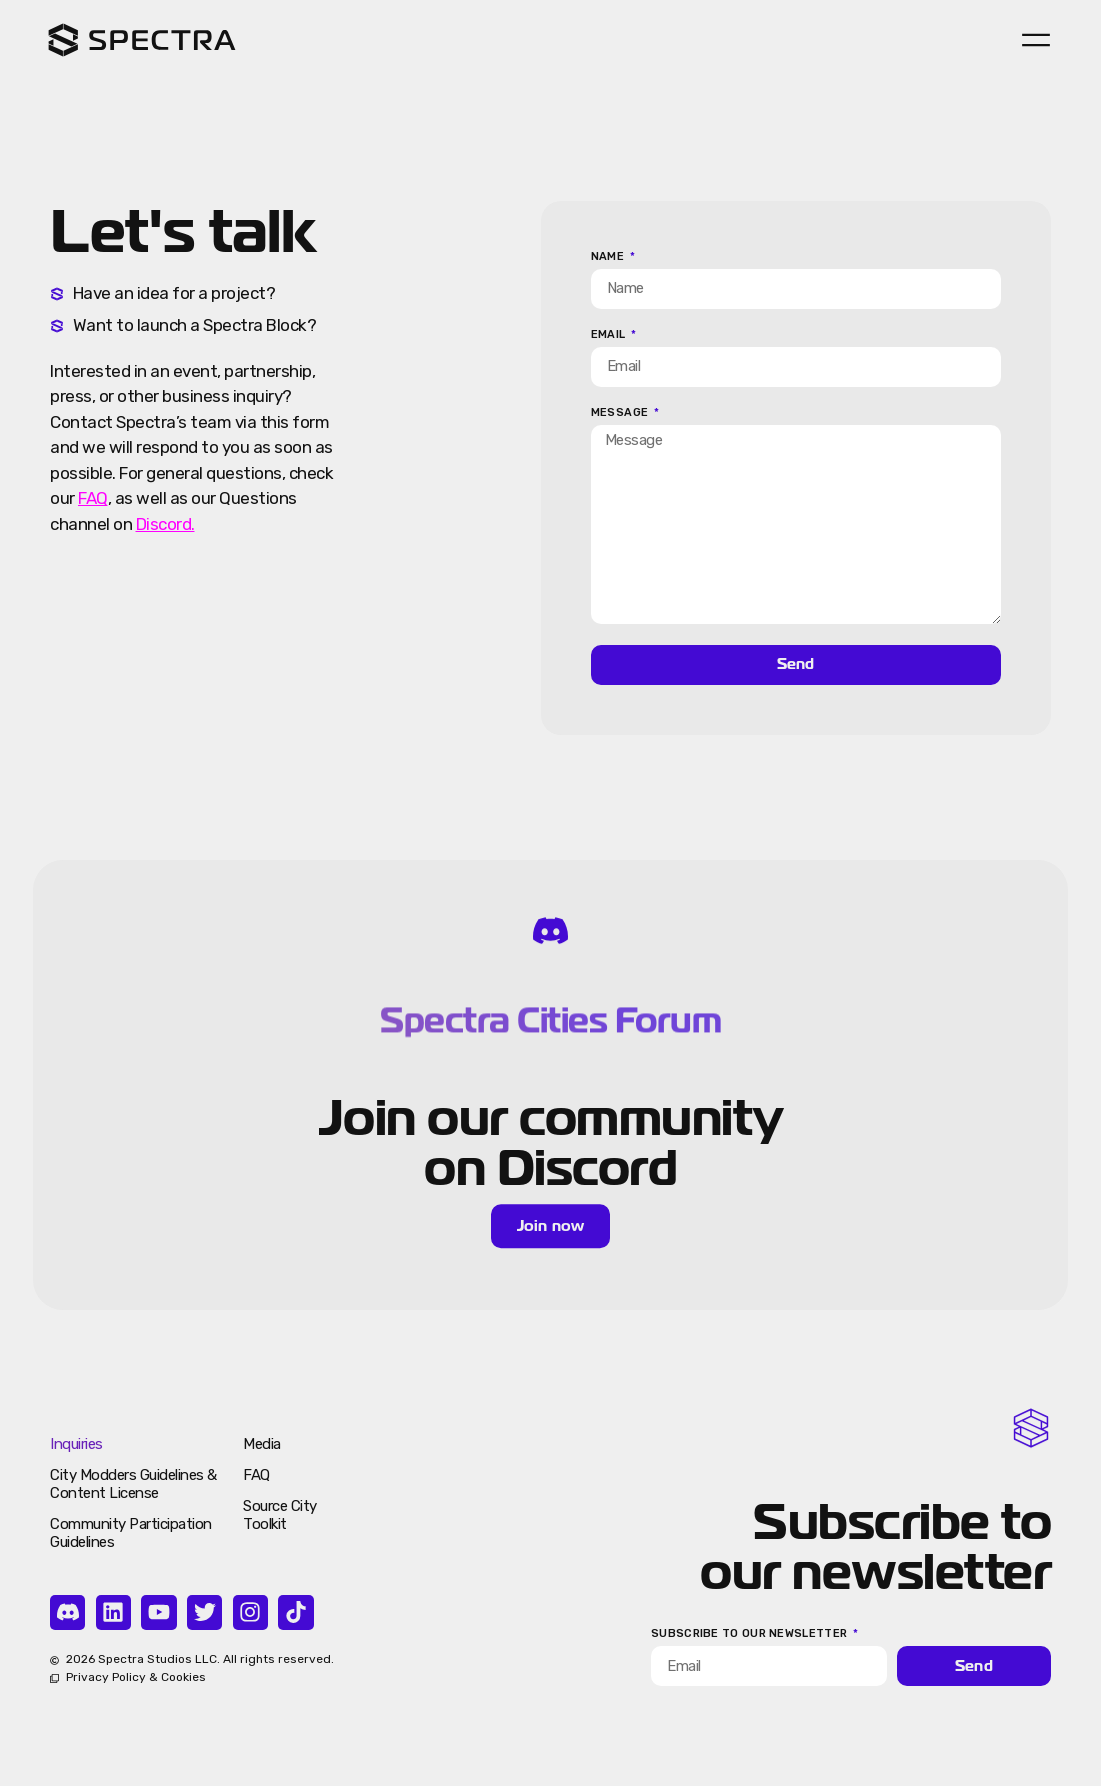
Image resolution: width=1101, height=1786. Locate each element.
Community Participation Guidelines (131, 1533)
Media (262, 1444)
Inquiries (76, 1444)
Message (621, 413)
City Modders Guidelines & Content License (133, 1484)
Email (610, 335)
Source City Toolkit (280, 1515)
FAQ (256, 1475)
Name (609, 257)
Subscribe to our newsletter (750, 1634)
